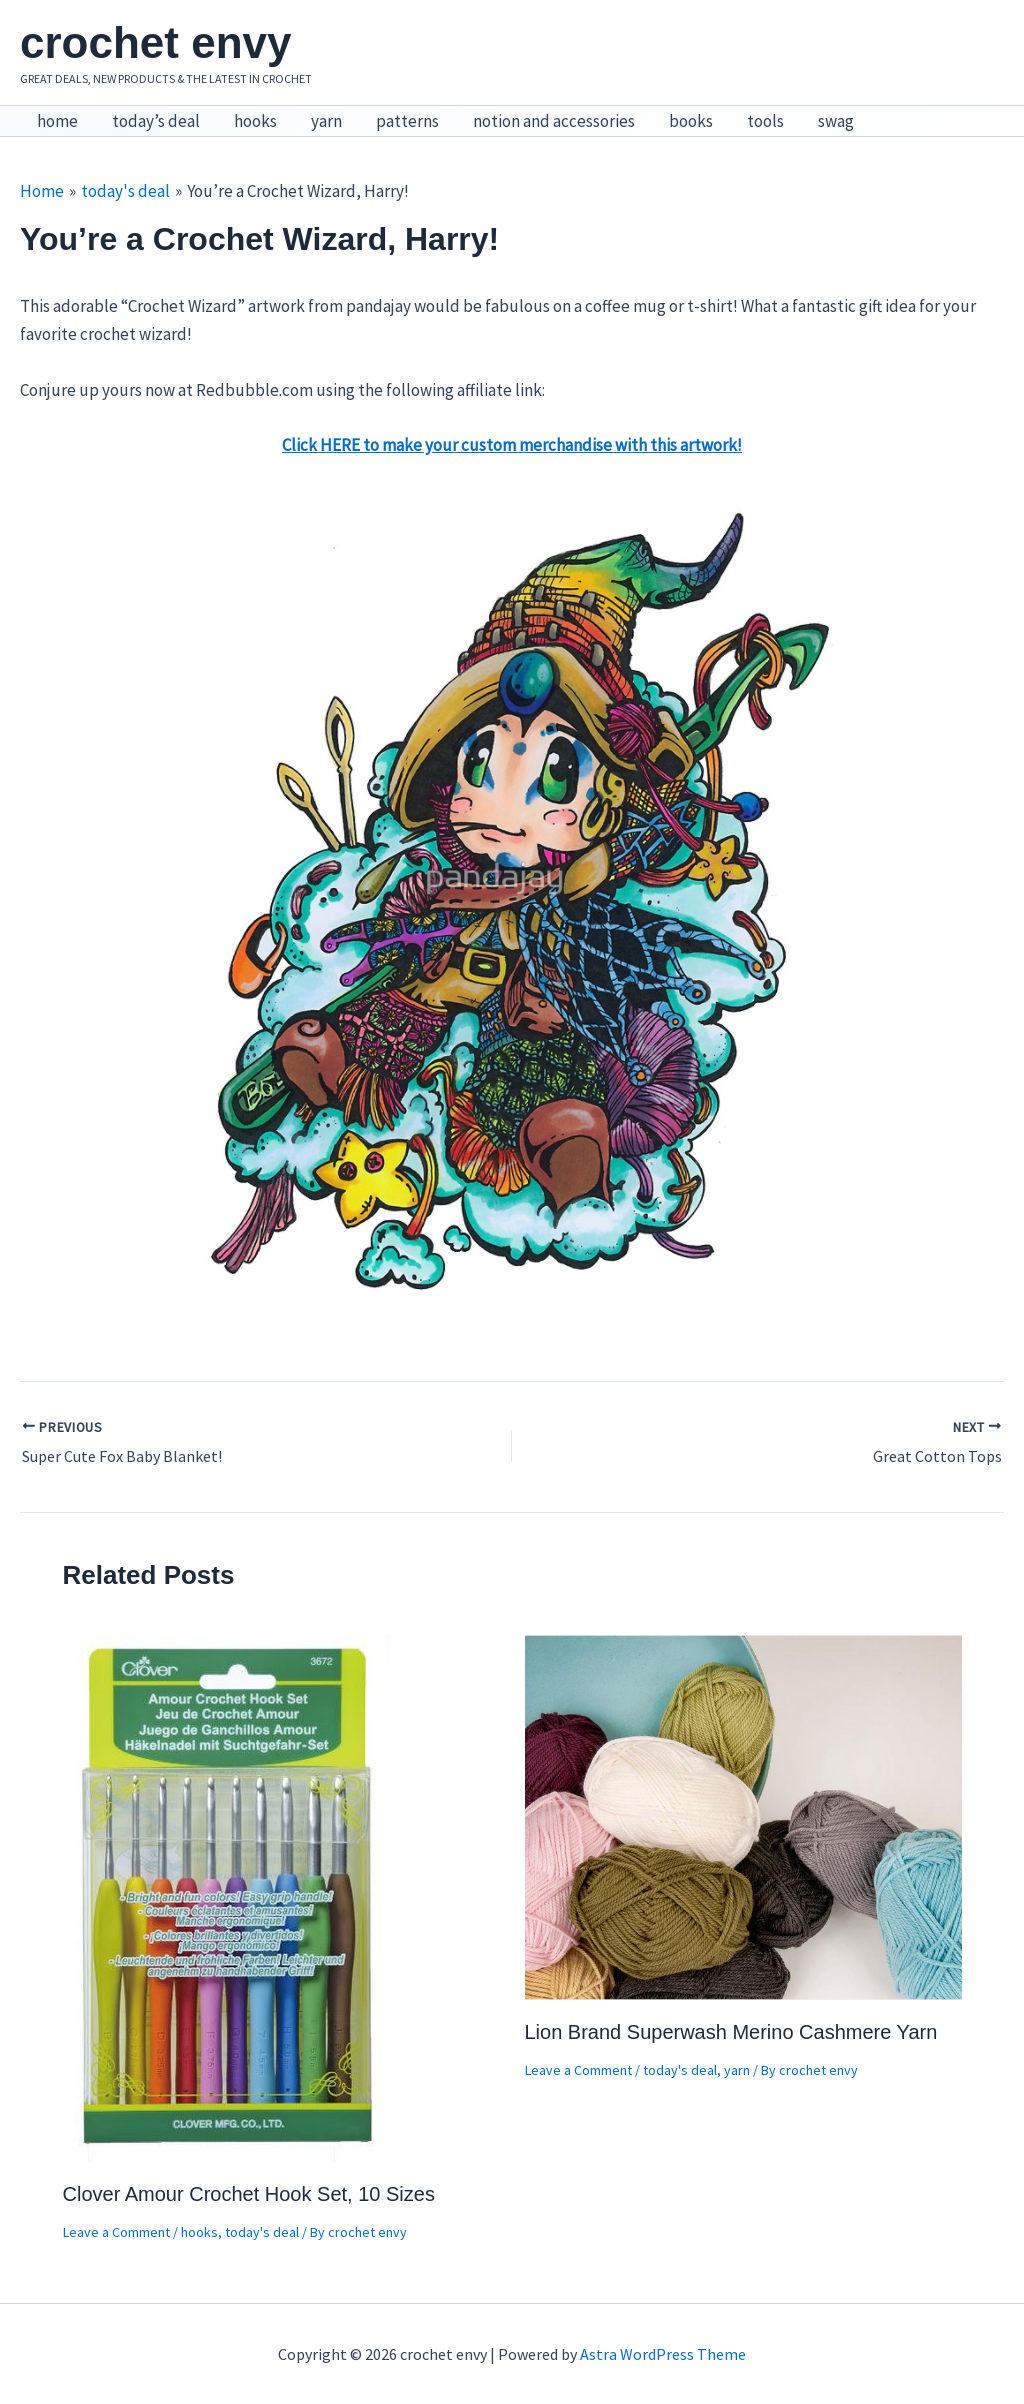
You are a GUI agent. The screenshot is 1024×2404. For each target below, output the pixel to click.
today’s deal (156, 121)
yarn (326, 121)
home (57, 121)
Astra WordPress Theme (663, 2354)
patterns (407, 121)
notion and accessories (554, 121)
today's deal (262, 2232)
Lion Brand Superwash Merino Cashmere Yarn (731, 2032)
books (691, 121)
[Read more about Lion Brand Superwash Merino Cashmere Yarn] (743, 1816)
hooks (255, 121)
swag (836, 121)
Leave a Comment (116, 2232)
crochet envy (155, 42)
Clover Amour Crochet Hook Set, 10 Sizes (249, 2194)
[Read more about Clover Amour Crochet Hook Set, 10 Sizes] (229, 1897)
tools (765, 121)
